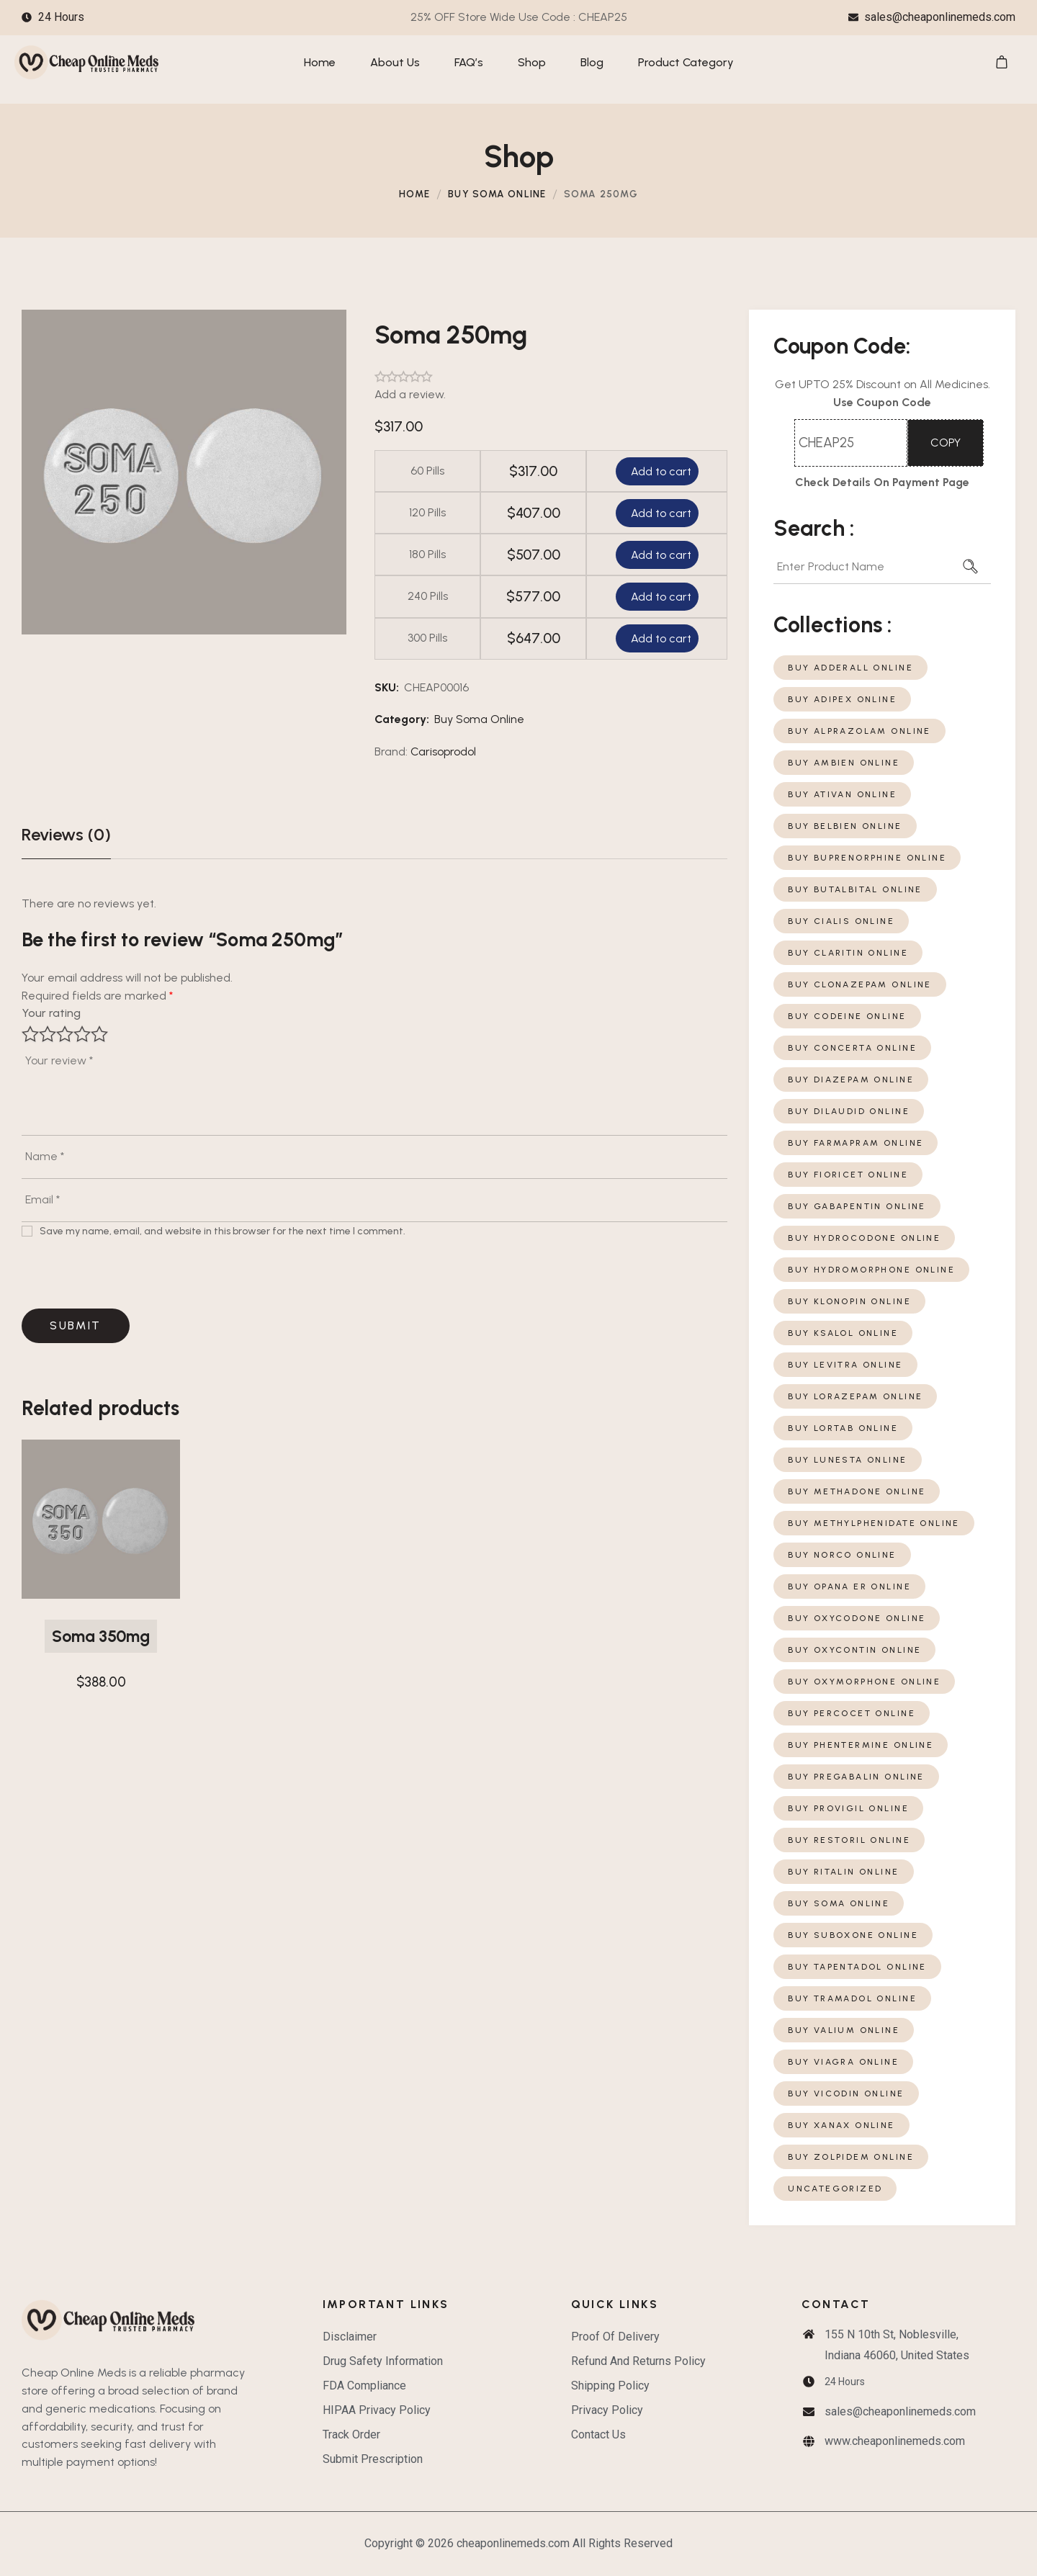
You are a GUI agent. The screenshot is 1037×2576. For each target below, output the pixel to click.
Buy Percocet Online (851, 1713)
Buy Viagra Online (843, 2062)
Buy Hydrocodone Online (864, 1238)
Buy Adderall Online (850, 668)
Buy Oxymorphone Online (864, 1682)
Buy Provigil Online (848, 1808)
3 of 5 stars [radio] (64, 1034)
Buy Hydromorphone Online (871, 1270)
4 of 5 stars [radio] (82, 1034)
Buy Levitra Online (845, 1365)
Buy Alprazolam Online (859, 731)
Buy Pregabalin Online (856, 1777)
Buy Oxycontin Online (854, 1650)
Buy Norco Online (842, 1555)
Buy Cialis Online (841, 921)
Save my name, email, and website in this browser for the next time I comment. (222, 1231)
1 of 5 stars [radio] (30, 1034)
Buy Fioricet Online (848, 1175)
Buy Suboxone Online (853, 1935)
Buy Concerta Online (852, 1048)
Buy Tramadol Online (852, 1998)
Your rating (51, 1013)
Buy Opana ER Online (849, 1586)
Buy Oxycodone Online (856, 1618)
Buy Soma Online (497, 193)
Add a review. (410, 394)
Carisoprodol (443, 751)
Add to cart (659, 471)
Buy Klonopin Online (849, 1301)
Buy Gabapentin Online (857, 1206)
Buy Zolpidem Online (851, 2157)
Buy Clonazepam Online (860, 984)
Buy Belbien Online (845, 826)
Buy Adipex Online (842, 699)
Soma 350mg (101, 1636)
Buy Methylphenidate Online (874, 1523)
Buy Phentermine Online (860, 1745)
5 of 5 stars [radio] (99, 1034)
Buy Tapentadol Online (857, 1967)
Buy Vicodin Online (846, 2093)
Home (414, 193)
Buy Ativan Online (842, 794)
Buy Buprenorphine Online (867, 858)
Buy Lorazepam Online (855, 1396)
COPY (945, 442)
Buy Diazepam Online (851, 1079)
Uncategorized (835, 2189)
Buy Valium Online (843, 2030)
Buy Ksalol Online (843, 1333)
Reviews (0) (66, 834)
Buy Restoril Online (849, 1840)
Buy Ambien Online (843, 763)
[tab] (66, 834)
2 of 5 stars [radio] (47, 1034)
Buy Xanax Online (841, 2125)
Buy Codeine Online (847, 1016)
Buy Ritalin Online (843, 1872)
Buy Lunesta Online (847, 1460)
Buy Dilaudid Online (849, 1111)
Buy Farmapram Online (855, 1143)
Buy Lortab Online (843, 1428)
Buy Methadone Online (856, 1491)
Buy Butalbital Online (855, 889)
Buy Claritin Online (848, 953)
